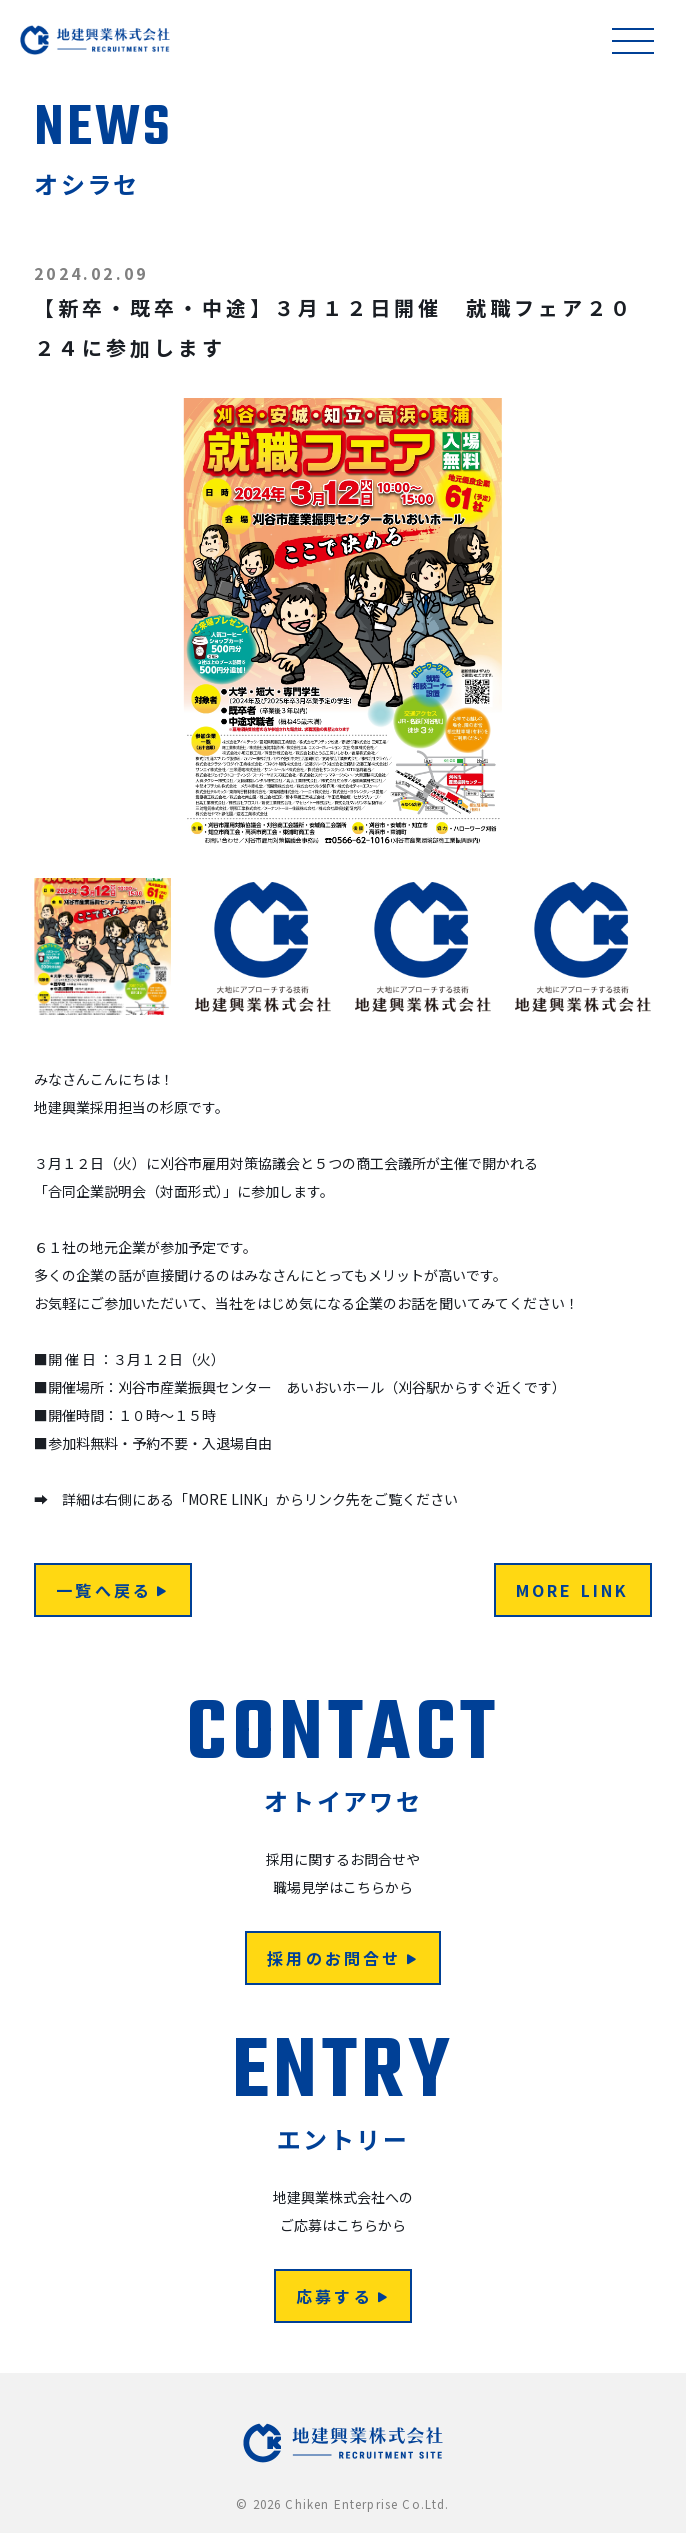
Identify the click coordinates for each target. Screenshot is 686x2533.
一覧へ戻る (112, 1590)
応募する (343, 2296)
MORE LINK (573, 1590)
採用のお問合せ (343, 1958)
